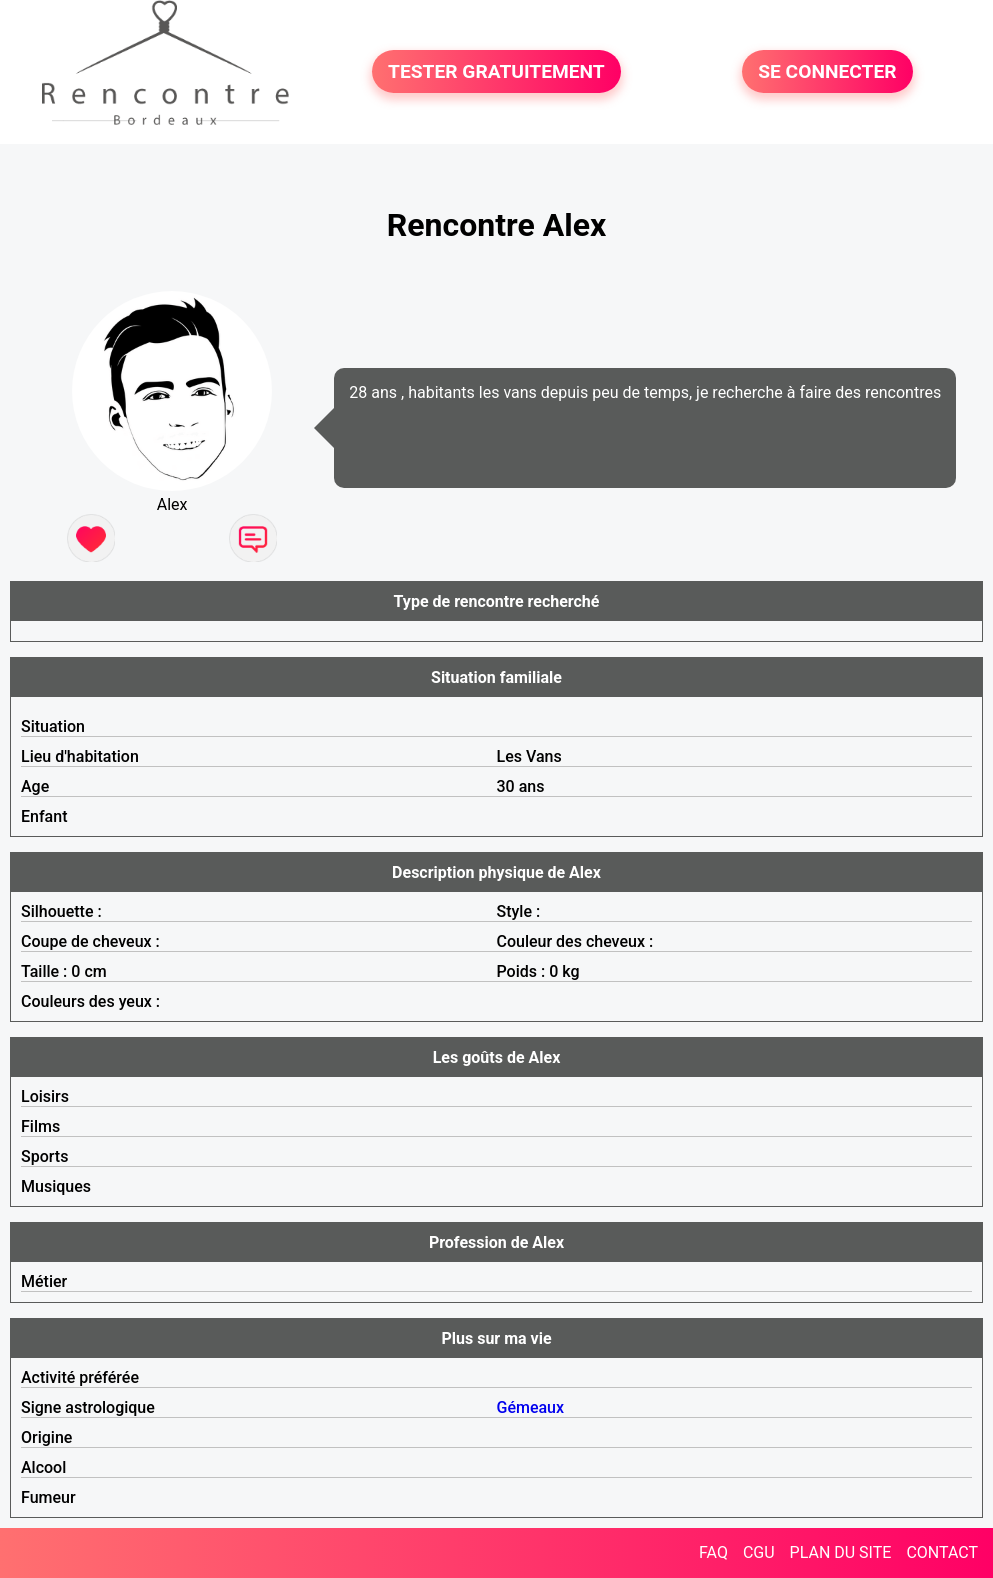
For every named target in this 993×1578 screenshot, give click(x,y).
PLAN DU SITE (841, 1552)
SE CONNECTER (827, 71)
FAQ (713, 1552)
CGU (759, 1552)
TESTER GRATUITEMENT (496, 71)
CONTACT (942, 1552)
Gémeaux (531, 1407)
